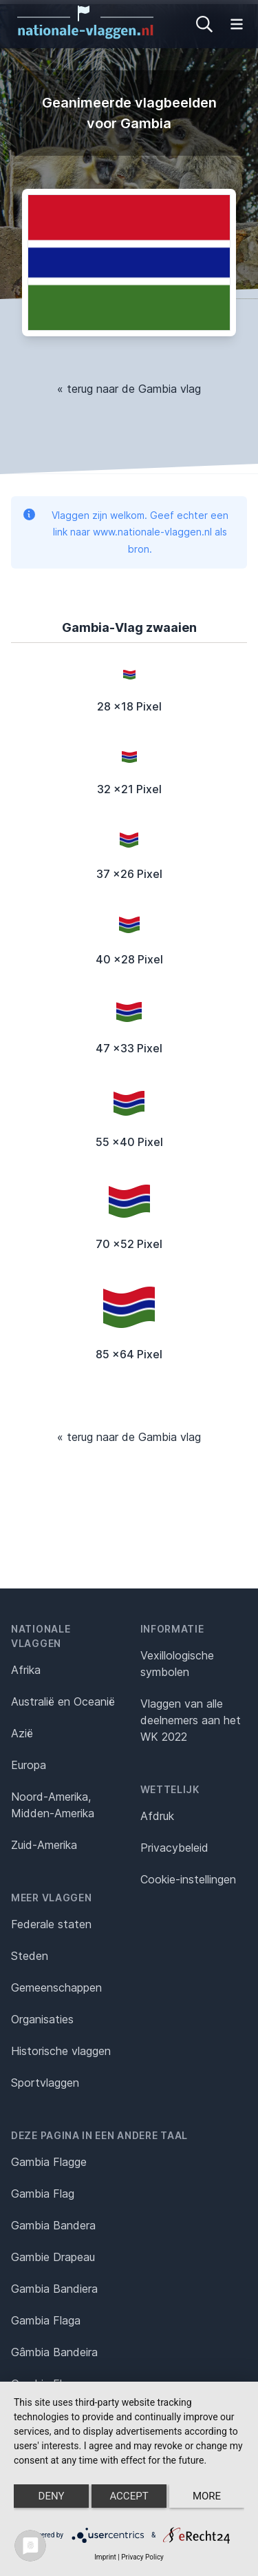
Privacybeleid (174, 1847)
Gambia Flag (42, 2193)
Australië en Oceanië (63, 1701)
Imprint (105, 2557)
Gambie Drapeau (53, 2257)
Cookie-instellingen (188, 1879)
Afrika (26, 1670)
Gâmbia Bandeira (54, 2352)
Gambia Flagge (49, 2162)
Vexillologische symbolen (177, 1663)
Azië (22, 1733)
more (207, 2496)
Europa (28, 1765)
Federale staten (51, 1924)
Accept (128, 2496)
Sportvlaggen (45, 2082)
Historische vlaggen (61, 2051)
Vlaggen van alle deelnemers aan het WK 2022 (190, 1720)
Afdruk (157, 1816)
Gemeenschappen (56, 1987)
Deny (52, 2496)
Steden (29, 1956)
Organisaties (42, 2019)
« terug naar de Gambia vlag (129, 389)
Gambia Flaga (45, 2320)
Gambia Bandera (53, 2225)
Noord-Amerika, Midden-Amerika (52, 1805)
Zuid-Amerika (44, 1845)
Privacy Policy (142, 2557)
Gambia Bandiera (54, 2289)
